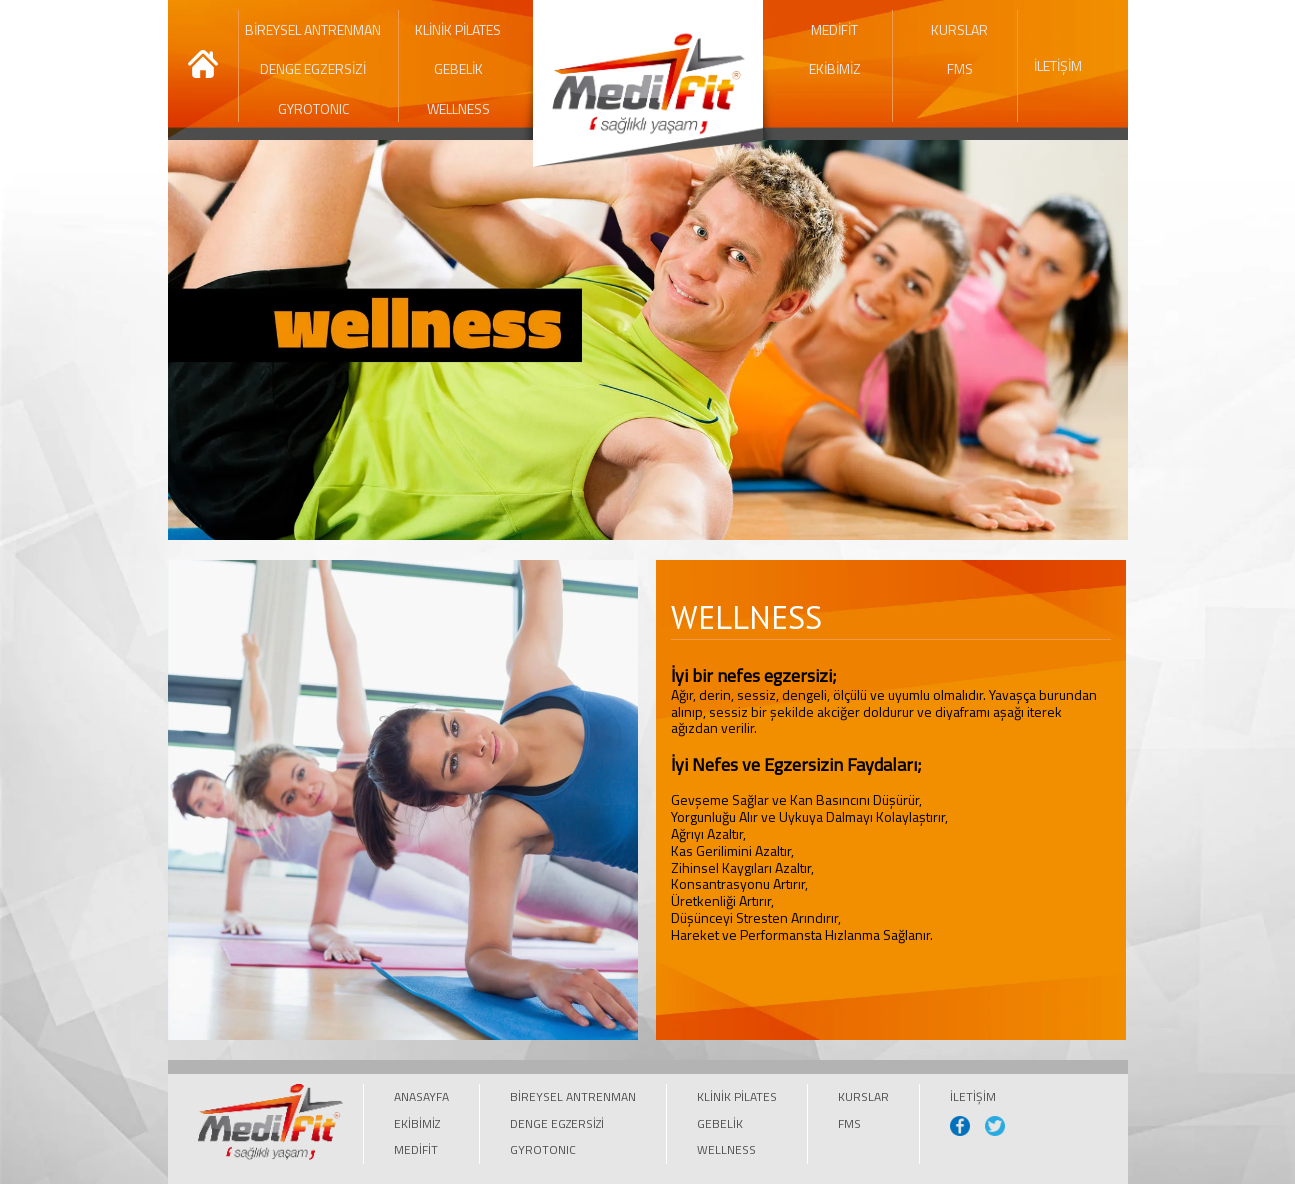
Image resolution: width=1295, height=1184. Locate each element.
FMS (960, 68)
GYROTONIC (313, 108)
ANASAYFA (421, 1096)
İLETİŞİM (1058, 65)
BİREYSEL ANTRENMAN (313, 29)
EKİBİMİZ (835, 68)
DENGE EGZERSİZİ (313, 68)
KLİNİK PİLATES (458, 29)
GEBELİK (458, 68)
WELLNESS (458, 108)
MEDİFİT (834, 29)
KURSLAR (959, 29)
